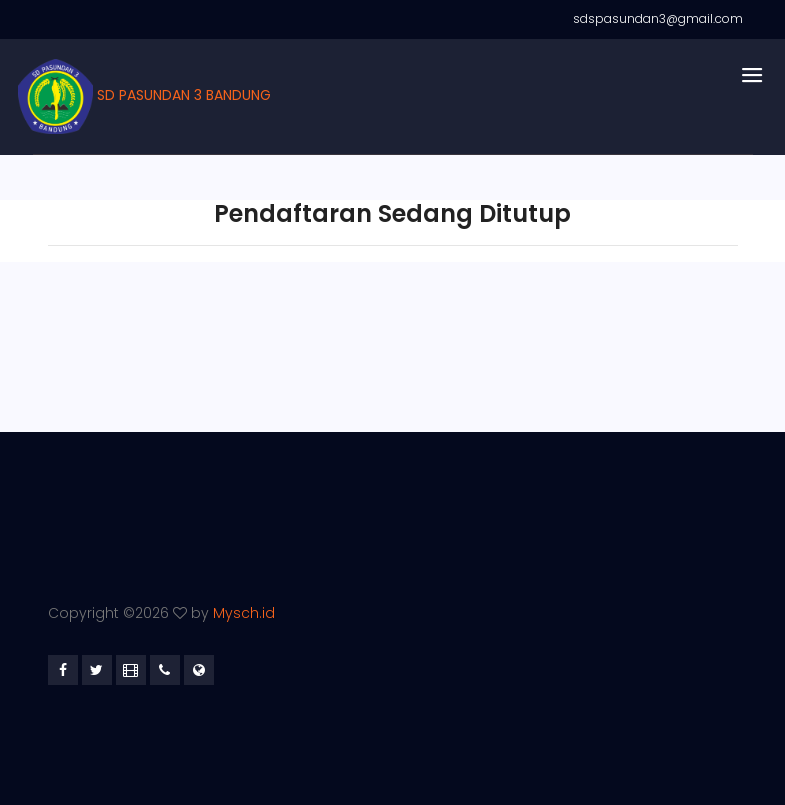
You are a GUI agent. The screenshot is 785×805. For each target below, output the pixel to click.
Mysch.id (244, 613)
